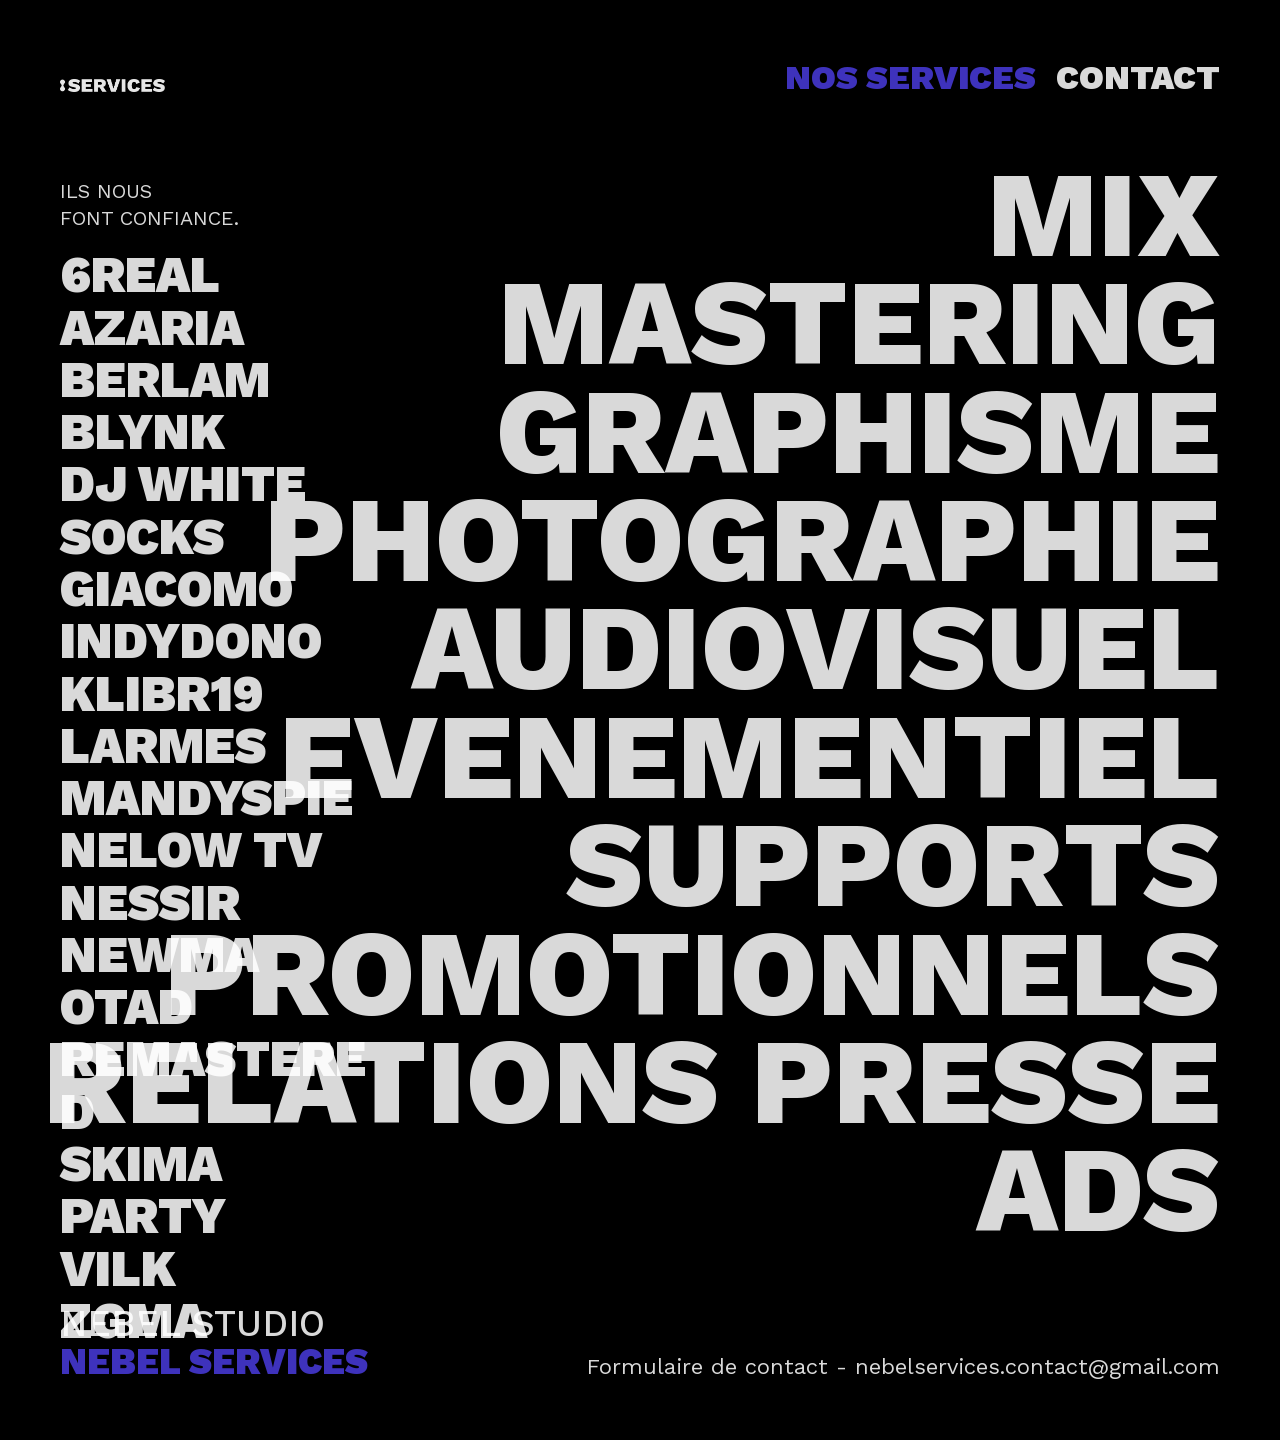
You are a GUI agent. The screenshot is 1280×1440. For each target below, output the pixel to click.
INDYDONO (191, 641)
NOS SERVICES (910, 77)
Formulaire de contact (707, 1366)
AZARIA (152, 328)
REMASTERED (213, 1085)
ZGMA (133, 1321)
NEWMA (159, 955)
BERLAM (165, 380)
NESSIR (150, 903)
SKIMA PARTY (143, 1190)
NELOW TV (191, 850)
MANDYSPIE (206, 798)
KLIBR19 (162, 694)
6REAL (140, 275)
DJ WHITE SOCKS (183, 510)
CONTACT (1138, 77)
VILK (118, 1269)
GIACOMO (176, 589)
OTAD (126, 1007)
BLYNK (142, 432)
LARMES (163, 746)
